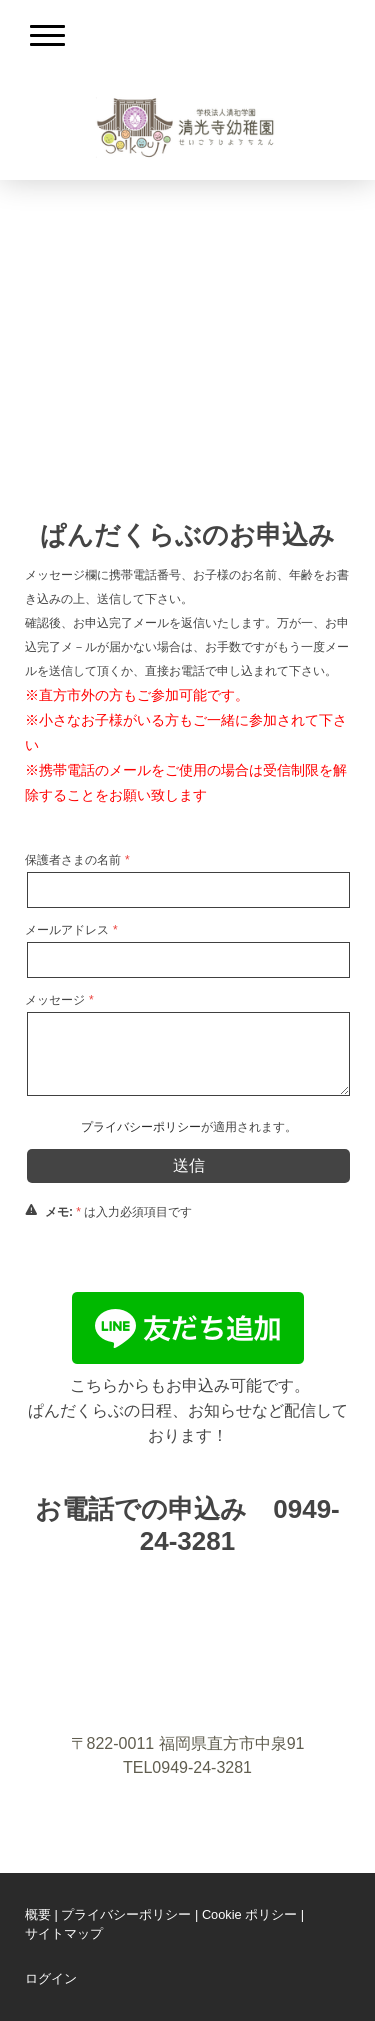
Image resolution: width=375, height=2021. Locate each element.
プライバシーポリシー (141, 1127)
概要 (38, 1914)
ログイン (51, 1978)
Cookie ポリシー (249, 1914)
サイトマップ (64, 1933)
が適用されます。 (189, 1127)
